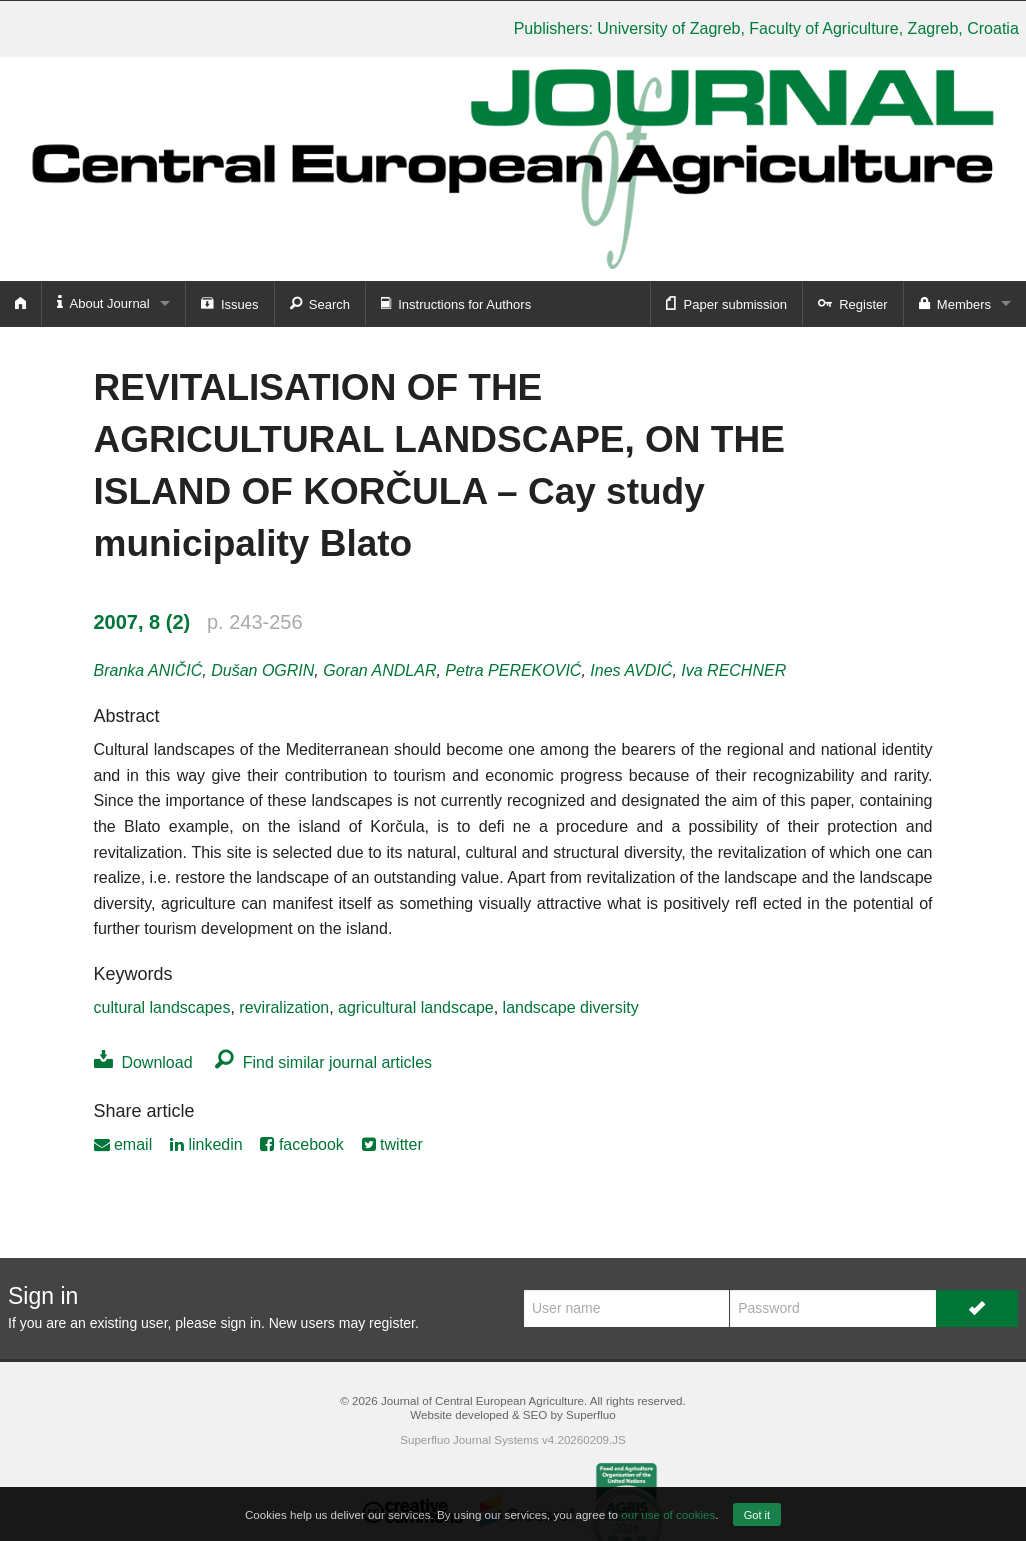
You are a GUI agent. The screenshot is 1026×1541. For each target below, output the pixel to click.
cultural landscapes (162, 1007)
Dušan (262, 670)
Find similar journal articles (323, 1062)
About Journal (103, 302)
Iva (733, 670)
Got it (757, 1515)
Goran (379, 670)
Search (320, 303)
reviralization (284, 1007)
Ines (631, 670)
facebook (301, 1144)
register (392, 1323)
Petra (513, 670)
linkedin (206, 1144)
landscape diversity (571, 1007)
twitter (392, 1144)
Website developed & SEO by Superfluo (512, 1414)
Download (143, 1062)
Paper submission (726, 303)
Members (955, 303)
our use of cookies (668, 1514)
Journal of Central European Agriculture (482, 1400)
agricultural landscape (416, 1007)
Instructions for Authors (456, 303)
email (123, 1144)
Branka (148, 670)
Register (853, 303)
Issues (230, 303)
